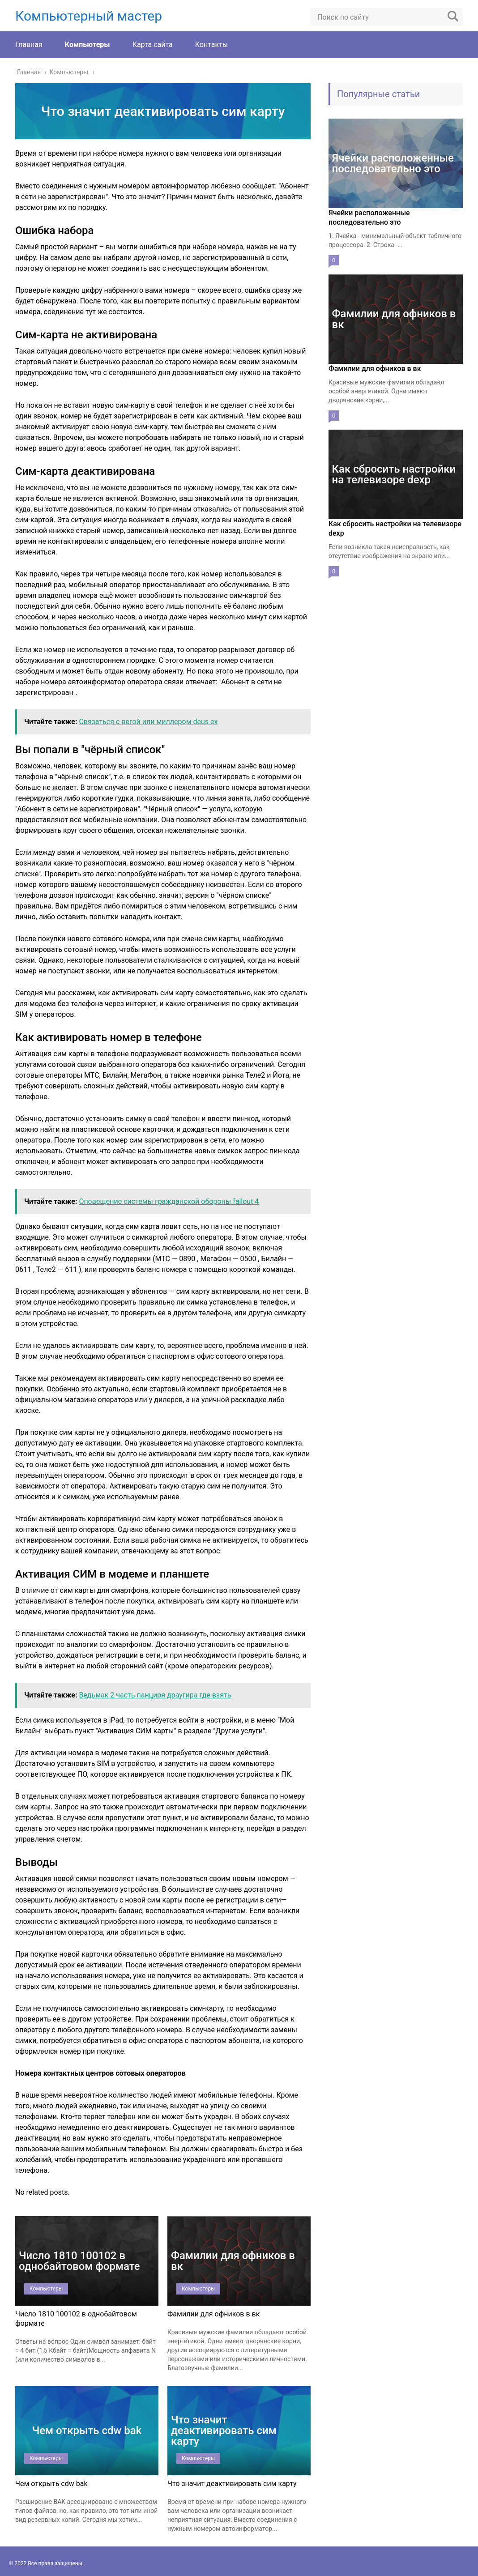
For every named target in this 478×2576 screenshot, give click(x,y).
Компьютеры (87, 44)
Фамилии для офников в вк (213, 2314)
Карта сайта (152, 44)
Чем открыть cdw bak (51, 2483)
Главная (29, 44)
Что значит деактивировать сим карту (232, 2483)
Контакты (211, 44)
